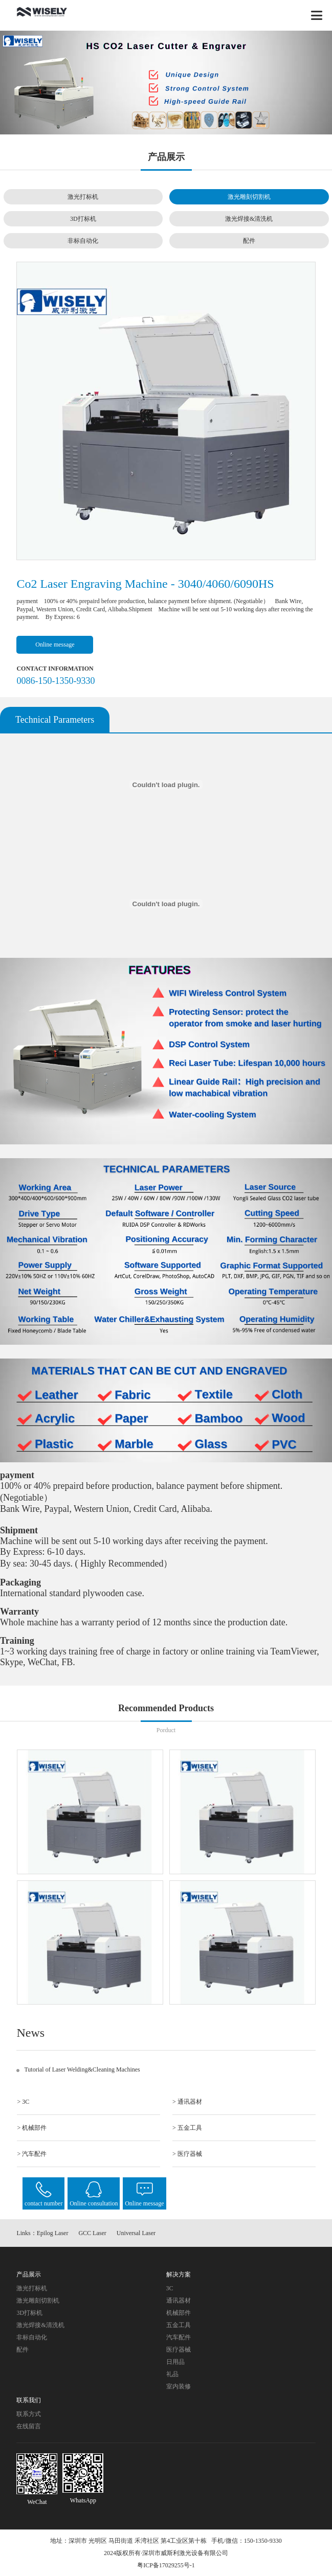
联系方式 (28, 2414)
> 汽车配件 (32, 2153)
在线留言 (28, 2426)
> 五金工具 (187, 2127)
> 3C (23, 2101)
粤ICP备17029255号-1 (166, 2565)
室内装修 (178, 2386)
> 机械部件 (32, 2127)
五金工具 (178, 2325)
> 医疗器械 (187, 2153)
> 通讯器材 (187, 2101)
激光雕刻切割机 (249, 196)
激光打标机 (83, 196)
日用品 (175, 2361)
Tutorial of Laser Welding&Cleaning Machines (82, 2069)
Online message (54, 644)
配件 (249, 240)
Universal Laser (136, 2233)
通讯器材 (178, 2300)
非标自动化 (83, 240)
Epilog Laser (53, 2233)
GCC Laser (92, 2233)
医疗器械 (178, 2349)
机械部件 (178, 2312)
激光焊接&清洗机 (249, 218)
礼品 (172, 2374)
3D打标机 (83, 218)
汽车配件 (178, 2337)
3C (169, 2288)
